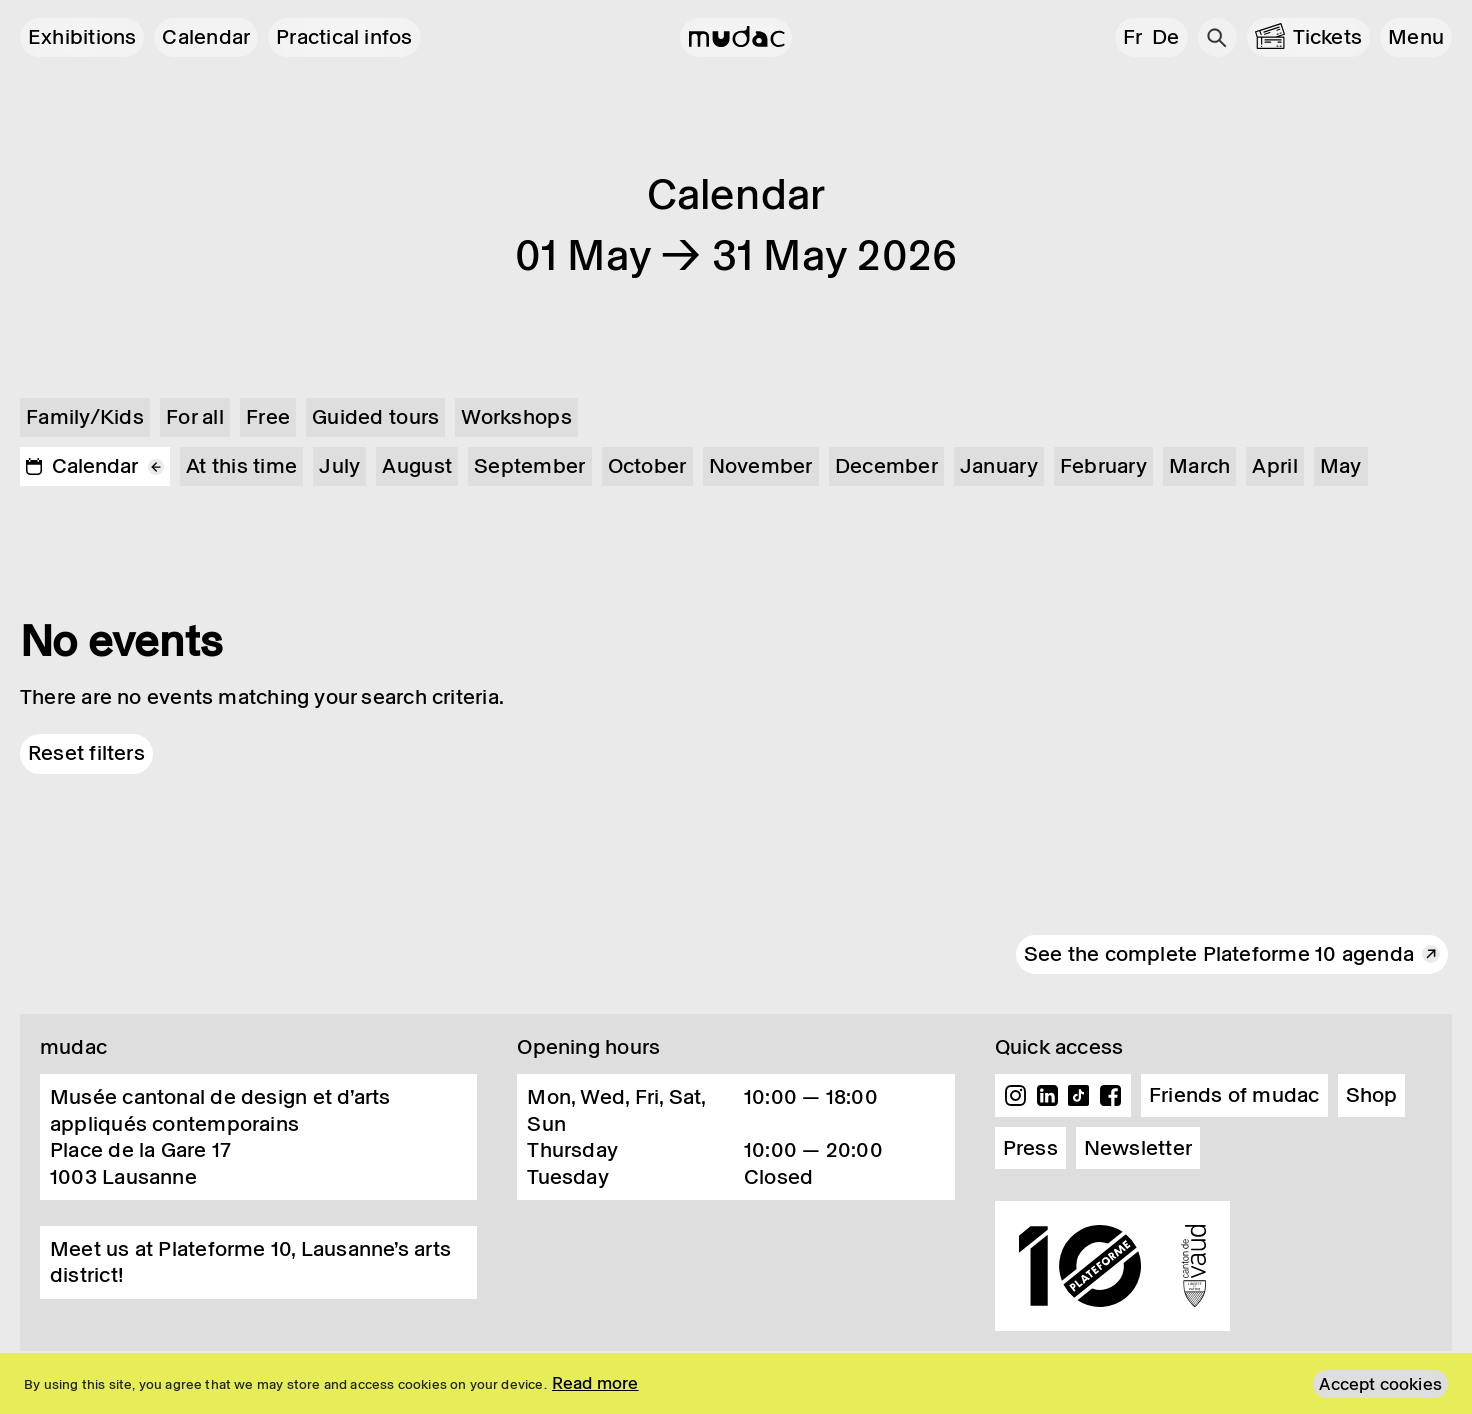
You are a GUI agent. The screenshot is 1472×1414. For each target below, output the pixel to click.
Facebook (1110, 1096)
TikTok (1079, 1096)
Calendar (206, 37)
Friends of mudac (1234, 1095)
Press (1030, 1148)
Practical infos (344, 37)
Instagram (1016, 1096)
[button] (1416, 37)
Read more (595, 1383)
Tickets (1328, 37)
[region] (736, 1383)
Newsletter (1138, 1148)
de (1165, 37)
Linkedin (1047, 1096)
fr (1132, 37)
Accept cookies (1380, 1384)
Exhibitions (82, 37)
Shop (1372, 1095)
